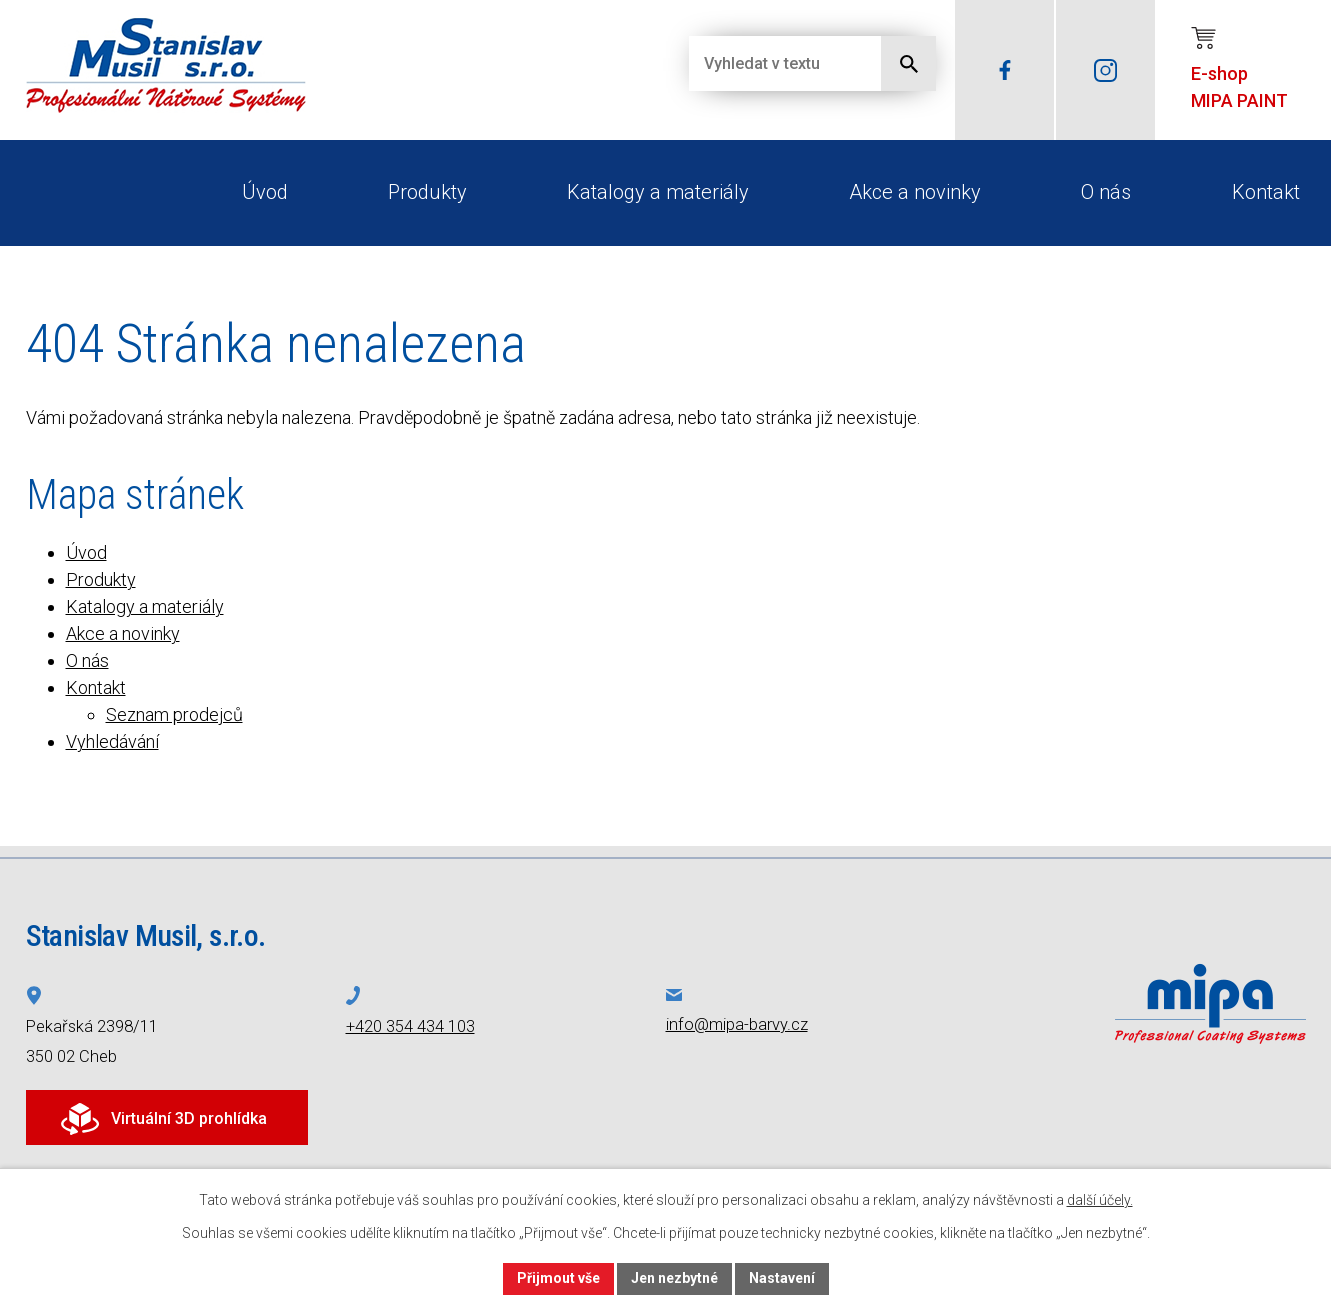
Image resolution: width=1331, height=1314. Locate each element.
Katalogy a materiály (658, 192)
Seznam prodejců (174, 714)
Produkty (427, 192)
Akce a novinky (915, 192)
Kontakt (1266, 192)
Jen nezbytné (674, 1278)
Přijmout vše (558, 1278)
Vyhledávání (112, 741)
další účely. (1100, 1200)
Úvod (265, 192)
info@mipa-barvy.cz (737, 1024)
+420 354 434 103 (410, 1026)
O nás (1106, 192)
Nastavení (782, 1278)
